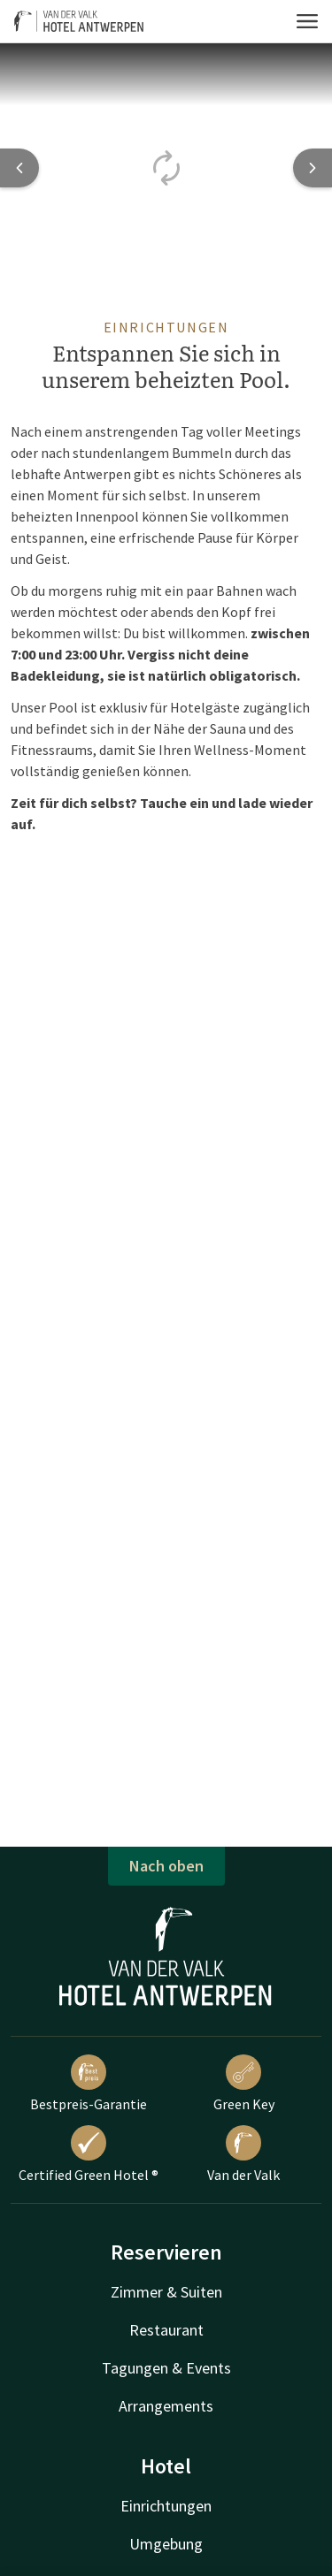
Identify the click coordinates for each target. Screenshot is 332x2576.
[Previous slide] (19, 168)
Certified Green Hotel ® (88, 2154)
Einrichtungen (166, 2506)
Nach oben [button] (166, 1866)
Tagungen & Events (166, 2368)
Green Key (243, 2083)
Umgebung (166, 2544)
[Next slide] (312, 168)
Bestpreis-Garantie (88, 2083)
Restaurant (166, 2330)
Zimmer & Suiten (166, 2292)
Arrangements (166, 2406)
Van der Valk (243, 2154)
